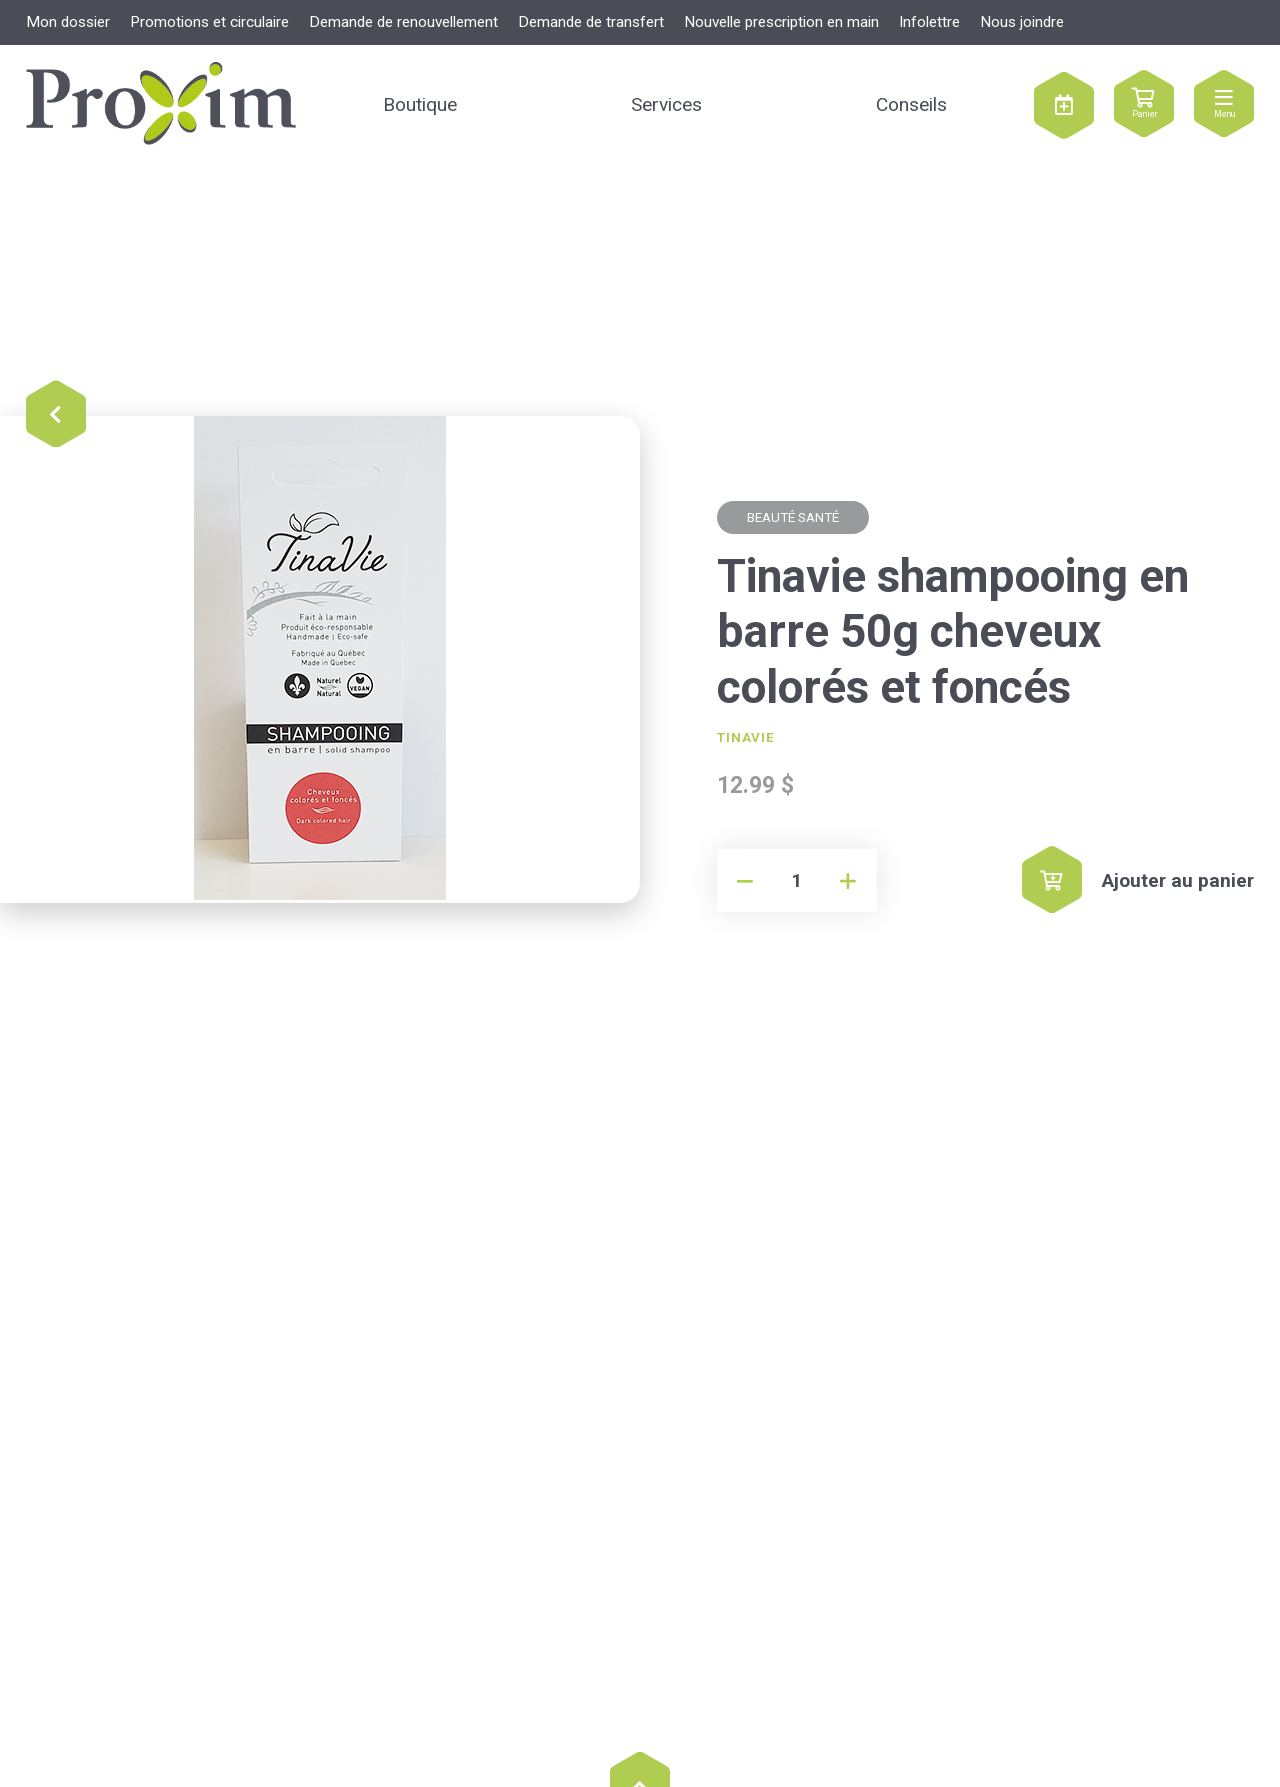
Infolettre (929, 22)
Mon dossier (68, 22)
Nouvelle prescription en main (781, 22)
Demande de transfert (591, 22)
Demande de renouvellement (403, 22)
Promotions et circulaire (209, 22)
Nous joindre (1022, 22)
